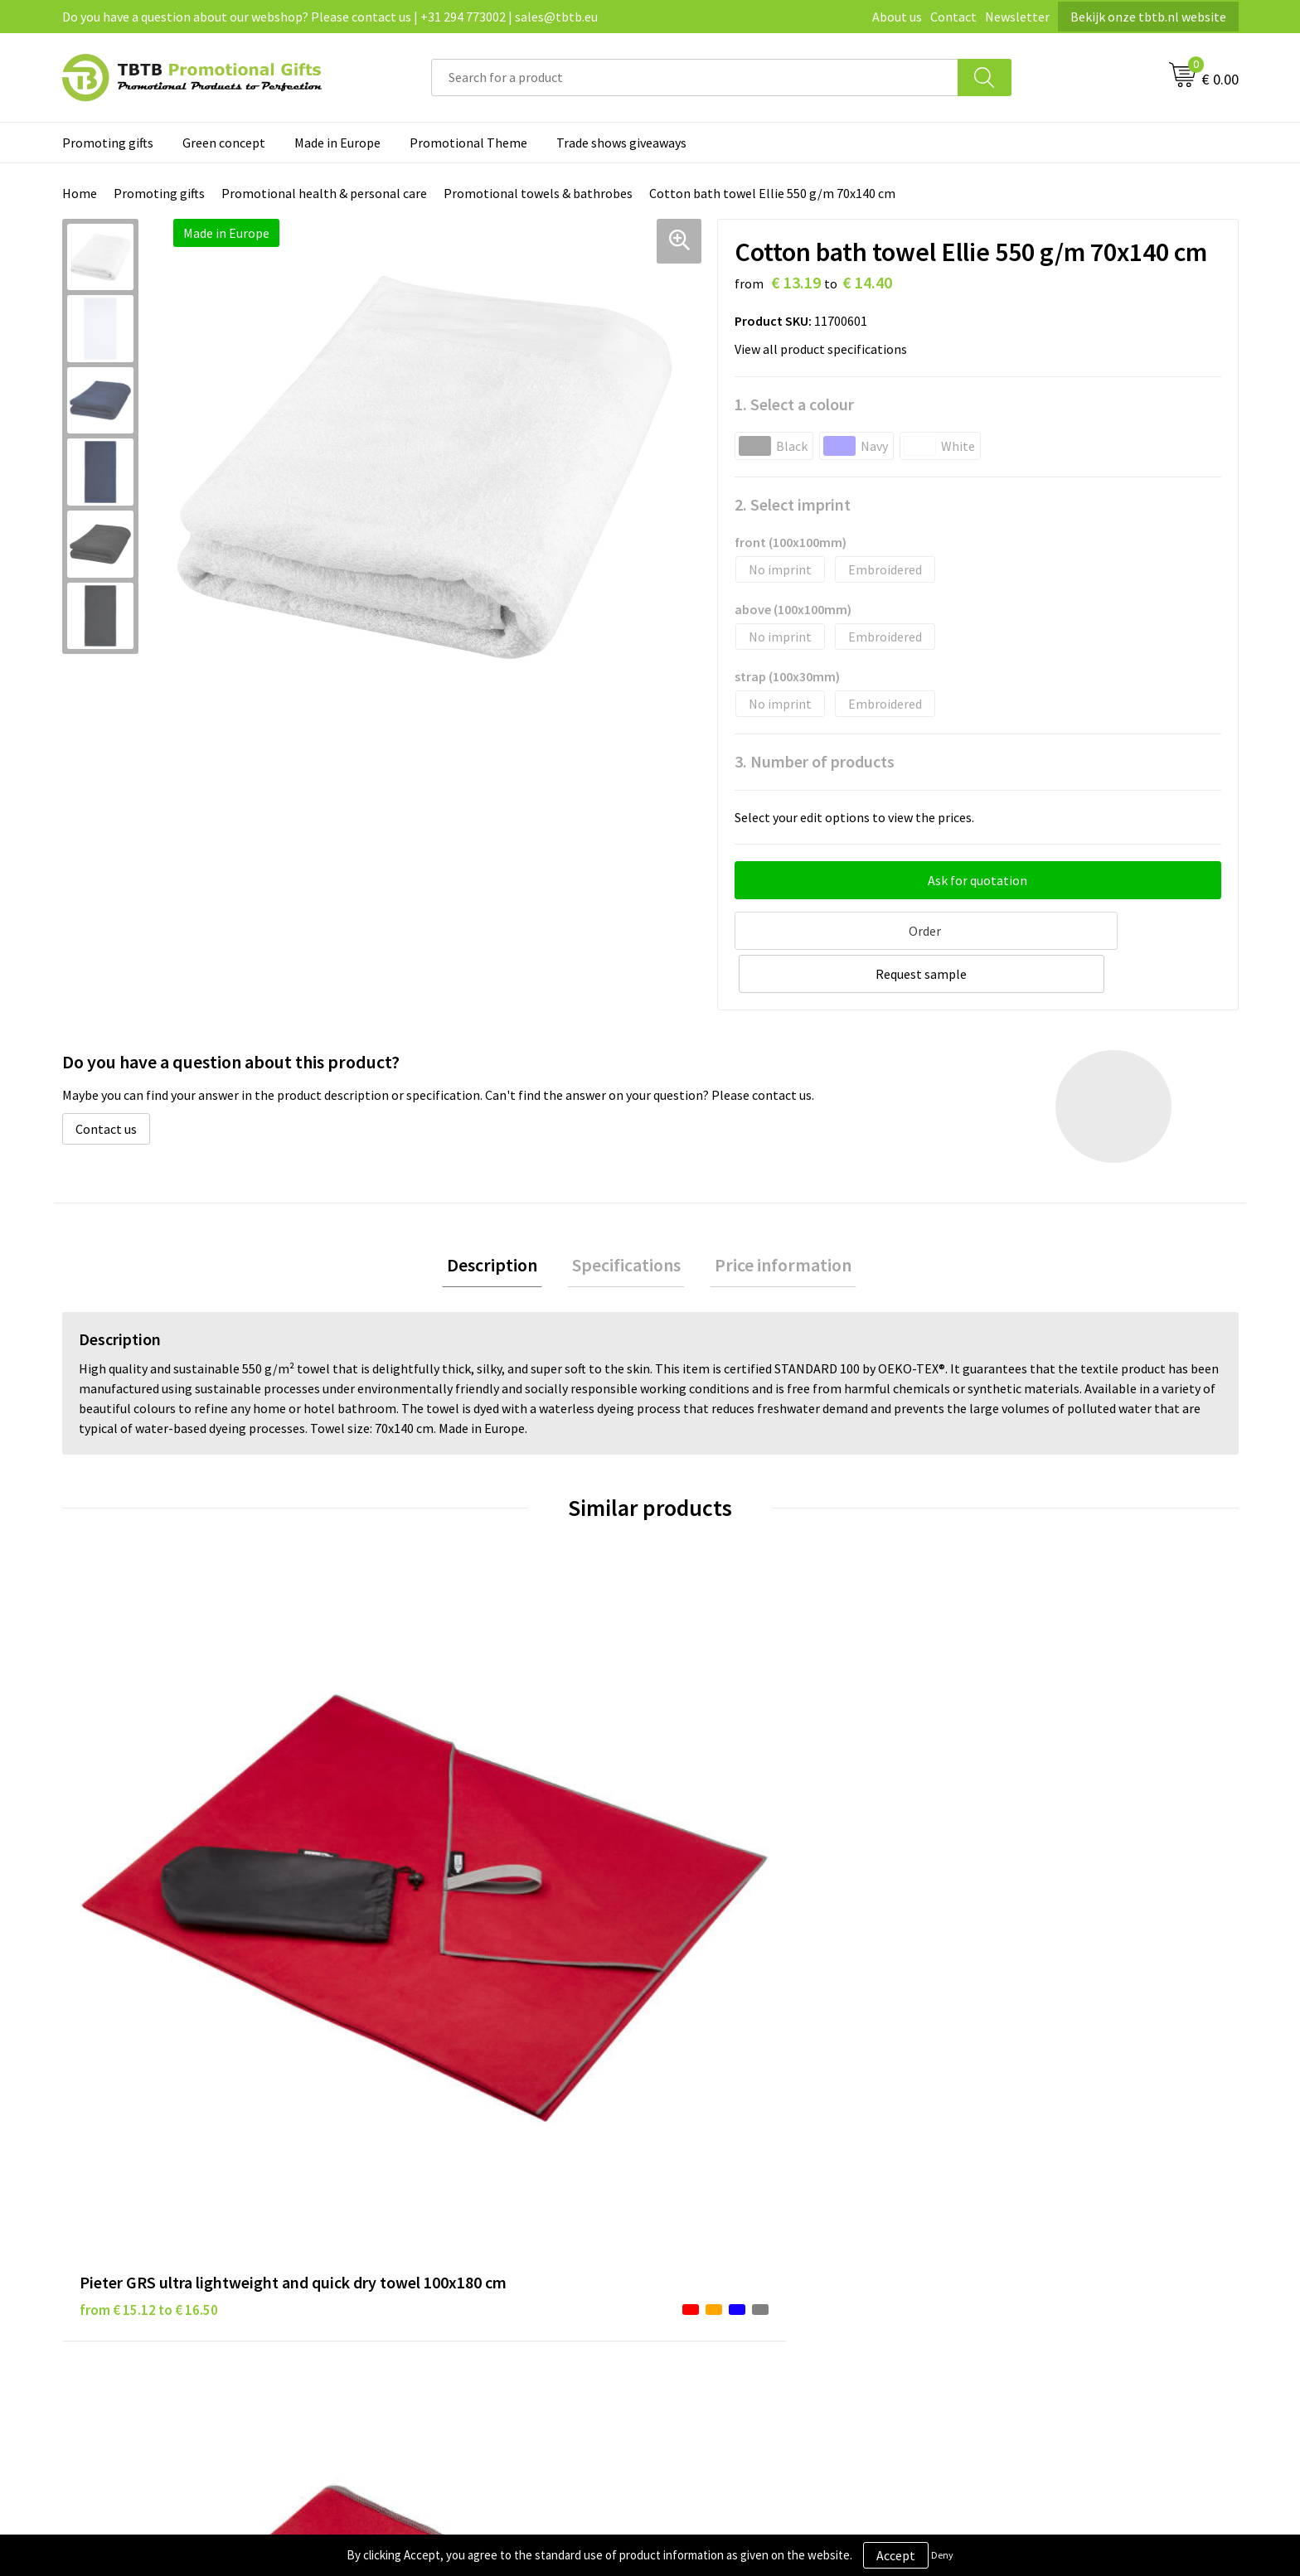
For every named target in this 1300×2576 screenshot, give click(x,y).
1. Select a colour (794, 404)
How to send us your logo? (452, 2244)
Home (79, 193)
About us (897, 16)
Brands (691, 2118)
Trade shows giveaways (621, 142)
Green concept (223, 142)
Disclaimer (701, 2169)
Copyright (699, 2218)
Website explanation (438, 2169)
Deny (942, 2555)
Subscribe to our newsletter (749, 2244)
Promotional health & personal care (324, 193)
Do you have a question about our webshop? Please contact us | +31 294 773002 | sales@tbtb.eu (330, 16)
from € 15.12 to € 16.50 (149, 1861)
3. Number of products (815, 761)
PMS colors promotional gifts (462, 2218)
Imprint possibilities (437, 2194)
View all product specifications (826, 349)
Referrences (997, 2169)
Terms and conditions (732, 2194)
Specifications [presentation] (626, 1220)
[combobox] (694, 77)
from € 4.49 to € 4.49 (435, 1861)
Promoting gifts (107, 142)
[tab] (502, 1220)
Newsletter (1017, 16)
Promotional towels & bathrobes (538, 193)
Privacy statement (723, 2143)
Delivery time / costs (437, 2143)
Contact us (106, 1081)
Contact (953, 16)
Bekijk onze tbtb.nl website (1148, 16)
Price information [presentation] (774, 1220)
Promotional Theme (468, 142)
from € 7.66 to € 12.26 (732, 1861)
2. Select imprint (793, 504)
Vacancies (990, 2143)
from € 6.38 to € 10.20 (1027, 1836)
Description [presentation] (502, 1220)
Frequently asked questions (456, 2118)
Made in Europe (337, 142)
